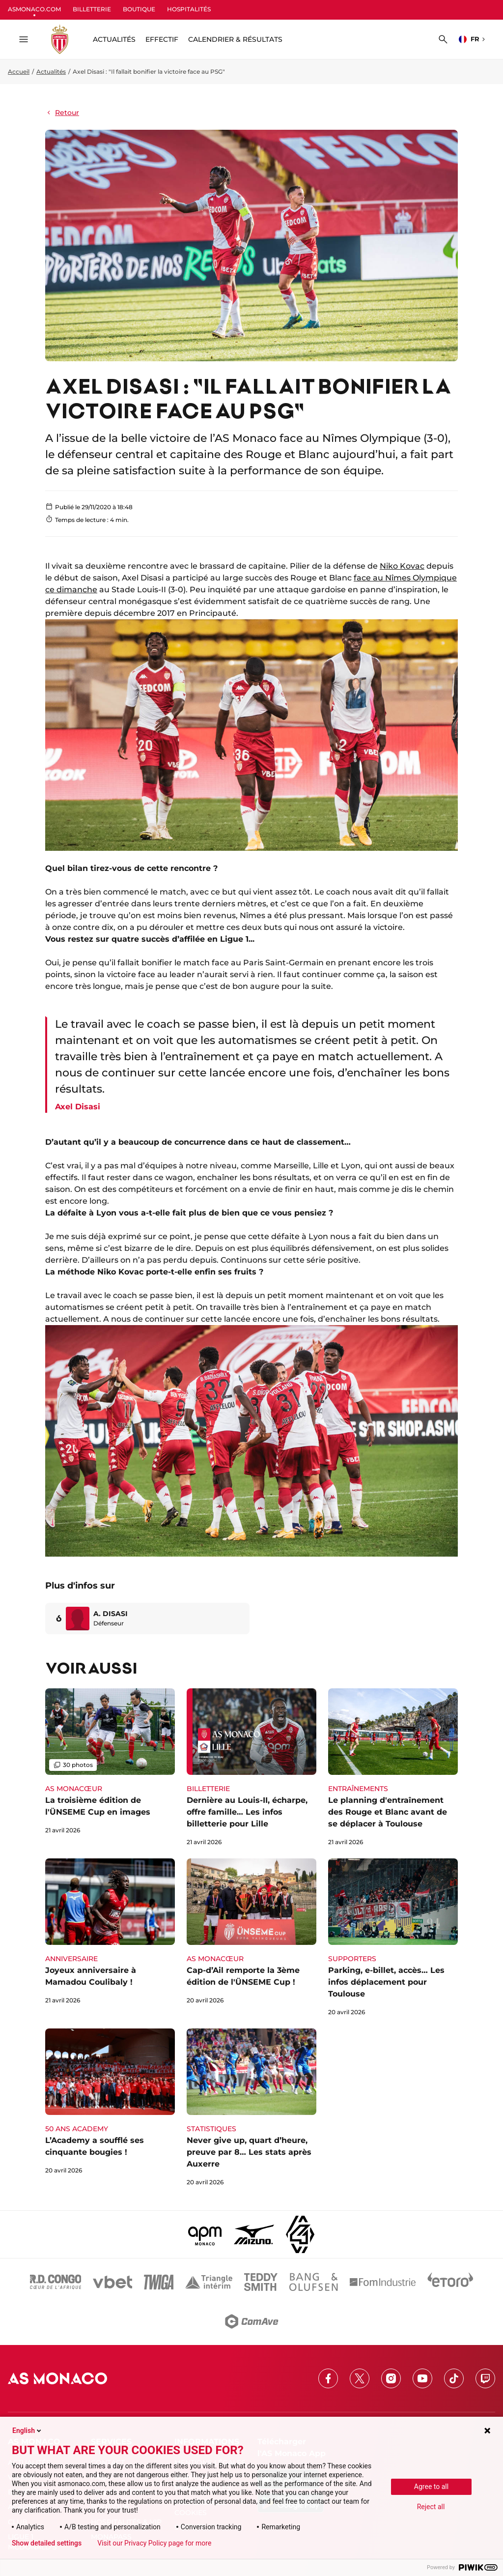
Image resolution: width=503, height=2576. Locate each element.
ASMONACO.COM (34, 9)
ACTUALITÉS (114, 39)
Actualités (51, 71)
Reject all (431, 2507)
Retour (62, 112)
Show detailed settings (47, 2543)
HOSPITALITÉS (189, 9)
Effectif (161, 39)
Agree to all (431, 2486)
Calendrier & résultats (235, 39)
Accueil (18, 71)
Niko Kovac (402, 566)
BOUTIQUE (139, 9)
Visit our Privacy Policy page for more (154, 2543)
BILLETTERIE (92, 9)
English (27, 2430)
